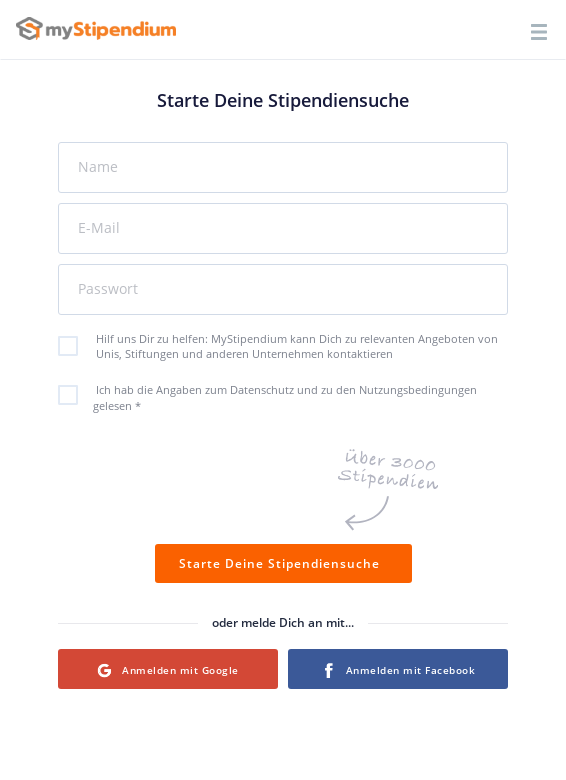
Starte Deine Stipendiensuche (283, 563)
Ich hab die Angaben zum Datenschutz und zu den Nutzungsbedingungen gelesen (278, 397)
